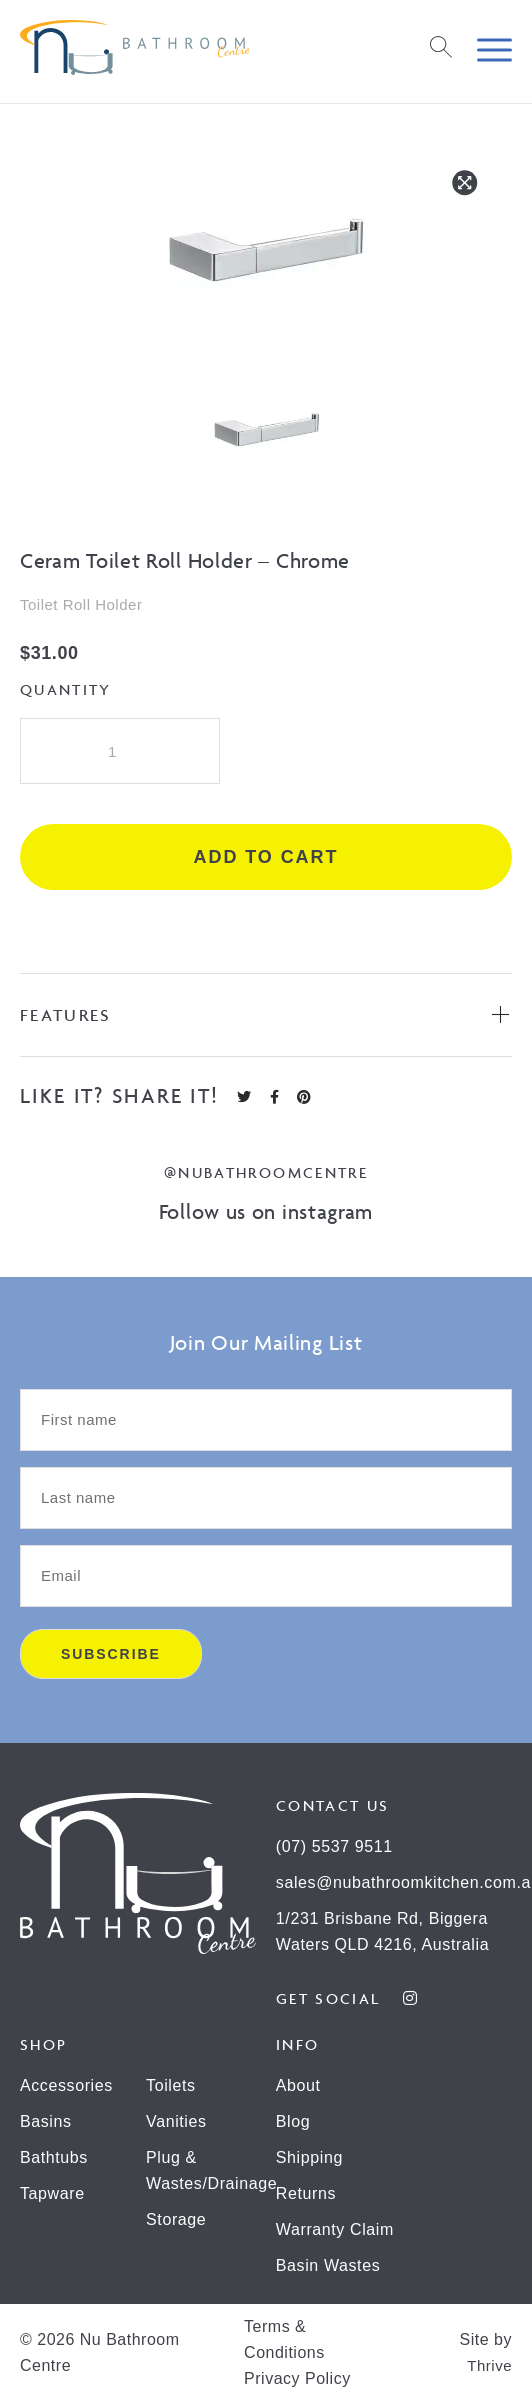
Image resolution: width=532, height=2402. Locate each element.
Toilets (171, 2085)
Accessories (66, 2085)
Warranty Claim (335, 2229)
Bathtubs (54, 2157)
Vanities (176, 2121)
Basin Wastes (328, 2265)
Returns (306, 2193)
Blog (293, 2121)
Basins (46, 2121)
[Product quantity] (120, 751)
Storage (176, 2219)
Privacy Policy (297, 2378)
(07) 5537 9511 (334, 1846)
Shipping (309, 2157)
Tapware (52, 2193)
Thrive (489, 2365)
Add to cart (266, 857)
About (298, 2085)
